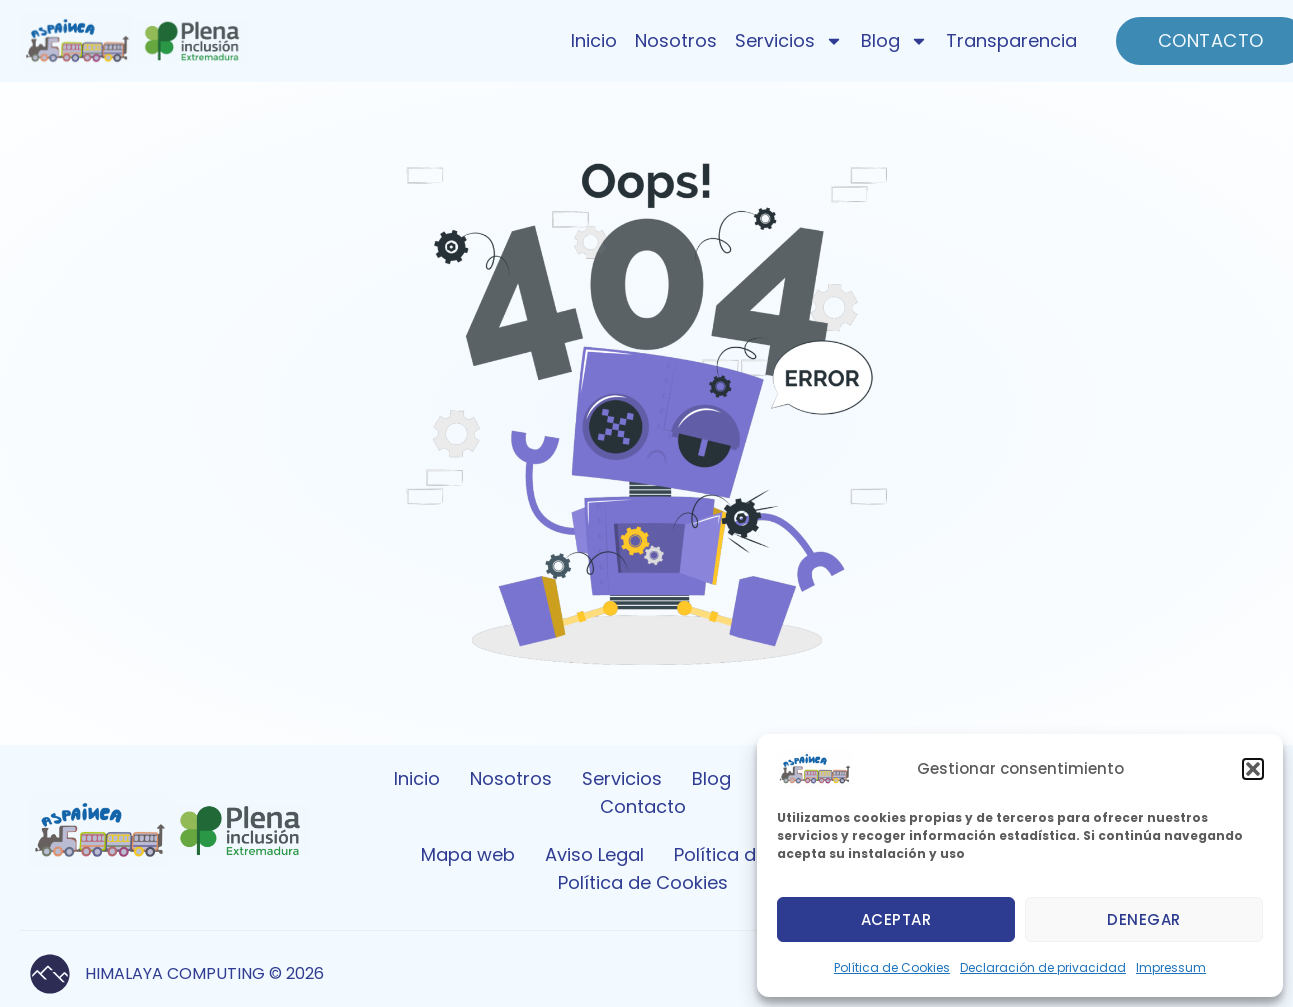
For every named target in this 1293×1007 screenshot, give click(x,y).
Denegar (1144, 919)
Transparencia (1011, 40)
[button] (1253, 769)
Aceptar (896, 919)
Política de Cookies (892, 967)
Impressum (1171, 967)
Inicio (594, 40)
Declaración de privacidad (1043, 967)
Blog (894, 41)
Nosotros (676, 40)
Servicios (789, 41)
